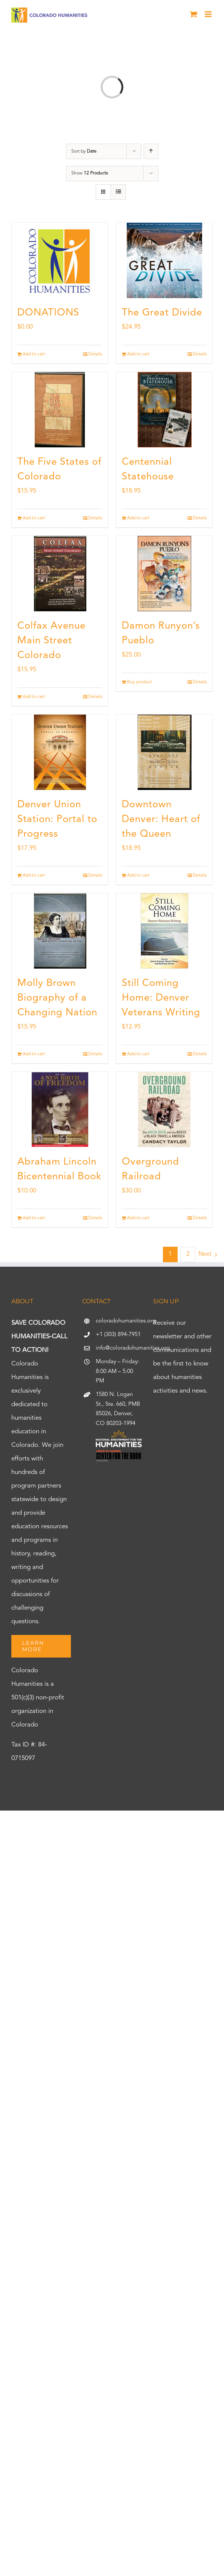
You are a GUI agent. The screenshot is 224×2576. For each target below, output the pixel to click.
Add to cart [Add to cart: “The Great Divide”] (138, 354)
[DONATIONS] (60, 260)
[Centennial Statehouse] (164, 409)
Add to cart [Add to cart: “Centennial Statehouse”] (138, 518)
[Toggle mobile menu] (209, 14)
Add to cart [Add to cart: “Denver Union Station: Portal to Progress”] (34, 875)
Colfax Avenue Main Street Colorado (51, 640)
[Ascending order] (151, 151)
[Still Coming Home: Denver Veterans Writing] (164, 931)
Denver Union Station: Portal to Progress (57, 819)
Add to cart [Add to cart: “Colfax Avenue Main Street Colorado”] (34, 697)
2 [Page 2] (188, 1254)
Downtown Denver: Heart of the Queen (161, 819)
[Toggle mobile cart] (193, 14)
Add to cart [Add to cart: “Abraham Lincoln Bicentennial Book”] (34, 1218)
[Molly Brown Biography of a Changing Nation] (60, 931)
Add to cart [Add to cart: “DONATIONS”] (34, 354)
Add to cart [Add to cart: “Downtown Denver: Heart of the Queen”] (138, 875)
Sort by (84, 151)
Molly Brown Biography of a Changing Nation (57, 998)
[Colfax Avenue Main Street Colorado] (60, 573)
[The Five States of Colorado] (60, 409)
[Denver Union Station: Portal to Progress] (60, 752)
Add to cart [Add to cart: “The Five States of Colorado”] (34, 518)
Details (95, 354)
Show (89, 173)
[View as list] (118, 192)
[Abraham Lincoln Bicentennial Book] (60, 1109)
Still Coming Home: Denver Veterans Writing (161, 998)
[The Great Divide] (164, 260)
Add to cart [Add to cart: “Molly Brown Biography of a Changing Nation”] (34, 1054)
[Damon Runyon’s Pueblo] (164, 573)
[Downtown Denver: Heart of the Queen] (164, 752)
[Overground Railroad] (164, 1109)
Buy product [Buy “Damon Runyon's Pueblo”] (139, 682)
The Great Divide (162, 313)
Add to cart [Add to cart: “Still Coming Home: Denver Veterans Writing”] (138, 1054)
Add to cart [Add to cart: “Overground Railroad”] (138, 1218)
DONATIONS (48, 313)
